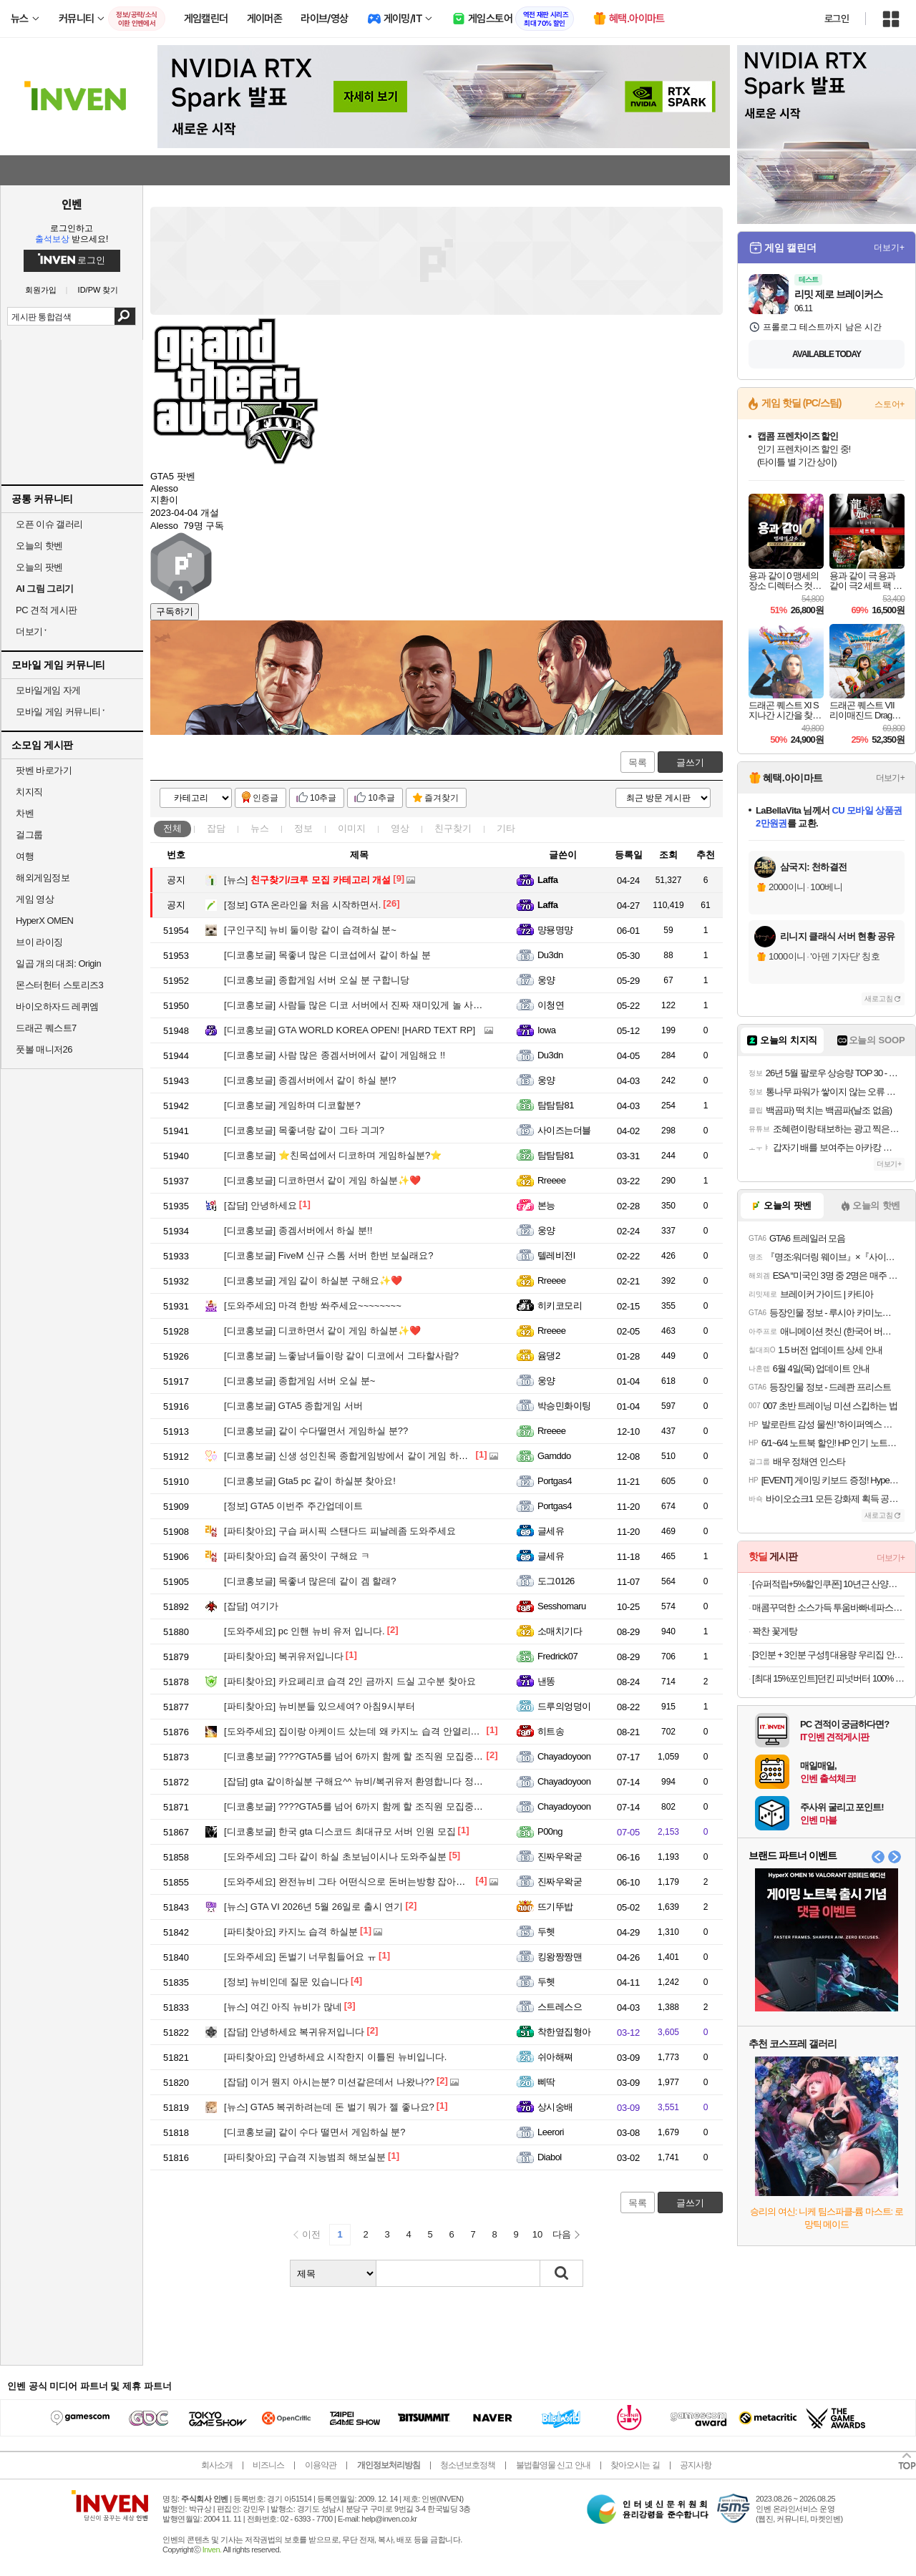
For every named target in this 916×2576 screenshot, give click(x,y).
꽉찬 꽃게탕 (774, 1631)
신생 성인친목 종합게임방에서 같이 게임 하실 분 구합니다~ (374, 1455)
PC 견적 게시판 (46, 610)
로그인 (836, 18)
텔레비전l (556, 1255)
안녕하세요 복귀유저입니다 (294, 2031)
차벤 (25, 813)
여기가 (251, 1606)
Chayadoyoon (564, 1756)
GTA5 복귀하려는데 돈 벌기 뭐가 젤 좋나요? (329, 2107)
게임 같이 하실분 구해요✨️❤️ (313, 1280)
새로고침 (878, 998)
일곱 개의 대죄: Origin (58, 963)
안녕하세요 (260, 1205)
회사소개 (217, 2465)
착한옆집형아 (564, 2031)
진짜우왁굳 (559, 1856)
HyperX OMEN (44, 920)
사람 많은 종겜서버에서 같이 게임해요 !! (334, 1055)
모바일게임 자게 (48, 690)
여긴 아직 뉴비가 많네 (283, 2006)
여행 (25, 856)
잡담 (216, 828)
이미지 (352, 828)
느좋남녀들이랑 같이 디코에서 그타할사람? (341, 1355)
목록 (637, 762)
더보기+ (889, 247)
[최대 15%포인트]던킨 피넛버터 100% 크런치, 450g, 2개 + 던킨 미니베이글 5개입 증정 (828, 1678)
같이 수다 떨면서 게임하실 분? (315, 2132)
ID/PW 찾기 (98, 290)
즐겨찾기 (441, 798)
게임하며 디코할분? (292, 1105)
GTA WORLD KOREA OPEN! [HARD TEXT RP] (349, 1030)
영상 (400, 828)
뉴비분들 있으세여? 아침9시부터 (319, 1706)
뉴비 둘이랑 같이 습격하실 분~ (310, 929)
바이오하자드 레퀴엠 (57, 1006)
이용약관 (320, 2465)
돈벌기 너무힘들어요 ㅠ (300, 1956)
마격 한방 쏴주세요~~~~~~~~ (312, 1305)
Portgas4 (554, 1480)
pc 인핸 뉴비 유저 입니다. (304, 1631)
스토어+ (889, 404)
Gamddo (554, 1455)
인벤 (72, 204)
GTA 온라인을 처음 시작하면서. (302, 904)
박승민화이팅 (564, 1405)
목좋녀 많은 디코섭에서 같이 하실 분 (327, 955)
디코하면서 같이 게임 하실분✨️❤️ (322, 1180)
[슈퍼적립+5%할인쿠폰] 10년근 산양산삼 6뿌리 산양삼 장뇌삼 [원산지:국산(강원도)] (828, 1584)
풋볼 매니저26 (44, 1049)
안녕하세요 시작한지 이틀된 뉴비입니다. (335, 2056)
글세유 (550, 1531)
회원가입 (41, 290)
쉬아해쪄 (555, 2056)
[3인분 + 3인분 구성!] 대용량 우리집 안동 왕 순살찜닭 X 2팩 (828, 1654)
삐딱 (546, 2082)
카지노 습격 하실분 (291, 1931)
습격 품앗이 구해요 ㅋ (297, 1556)
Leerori (550, 2132)
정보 (303, 828)
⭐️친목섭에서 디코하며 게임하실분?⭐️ (333, 1155)
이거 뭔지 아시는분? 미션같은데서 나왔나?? (329, 2082)
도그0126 (556, 1581)
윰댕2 (548, 1355)
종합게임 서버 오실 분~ (299, 1380)
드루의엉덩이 (564, 1706)
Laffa (547, 879)
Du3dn (550, 955)
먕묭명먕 (555, 929)
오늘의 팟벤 (39, 567)
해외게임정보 (42, 877)
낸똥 (546, 1681)
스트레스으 (559, 2006)
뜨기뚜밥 (555, 1906)
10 (537, 2234)
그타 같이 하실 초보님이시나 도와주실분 (335, 1856)
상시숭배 (555, 2107)
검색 (124, 316)
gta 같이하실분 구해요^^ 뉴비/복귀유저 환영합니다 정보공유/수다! (374, 1781)
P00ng (549, 1831)
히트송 (550, 1731)
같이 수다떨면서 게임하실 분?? (316, 1430)
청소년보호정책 (467, 2465)
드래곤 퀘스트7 (46, 1028)
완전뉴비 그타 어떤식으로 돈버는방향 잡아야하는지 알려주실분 (383, 1881)
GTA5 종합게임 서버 (293, 1405)
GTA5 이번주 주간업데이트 (293, 1506)
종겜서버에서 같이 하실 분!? (310, 1080)
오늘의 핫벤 (39, 545)
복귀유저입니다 (284, 1656)
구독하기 (174, 611)
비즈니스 (268, 2465)
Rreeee (551, 1180)
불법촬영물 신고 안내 (553, 2465)
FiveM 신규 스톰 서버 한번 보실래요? (329, 1255)
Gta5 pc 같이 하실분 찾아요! (310, 1480)
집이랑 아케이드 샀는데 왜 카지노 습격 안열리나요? (359, 1731)
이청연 (550, 1005)
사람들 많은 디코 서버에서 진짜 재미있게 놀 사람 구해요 (368, 1005)
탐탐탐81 (555, 1105)
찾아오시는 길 (634, 2465)
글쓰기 (690, 762)
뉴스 (259, 828)
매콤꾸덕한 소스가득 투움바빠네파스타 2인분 (828, 1607)
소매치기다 (559, 1631)
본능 (546, 1205)
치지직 (29, 791)
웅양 (546, 980)
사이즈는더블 (564, 1130)
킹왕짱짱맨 (559, 1956)
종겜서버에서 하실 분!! (298, 1230)
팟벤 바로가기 (44, 770)
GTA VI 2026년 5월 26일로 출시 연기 (313, 1906)
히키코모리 (559, 1305)
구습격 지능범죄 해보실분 (305, 2157)
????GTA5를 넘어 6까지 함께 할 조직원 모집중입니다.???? (374, 1756)
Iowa (546, 1030)
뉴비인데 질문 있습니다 (286, 1981)
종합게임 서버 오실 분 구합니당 (316, 980)
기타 (506, 828)
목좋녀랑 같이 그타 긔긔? (304, 1130)
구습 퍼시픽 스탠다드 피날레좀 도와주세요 (340, 1531)
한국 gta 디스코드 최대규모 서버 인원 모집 (340, 1831)
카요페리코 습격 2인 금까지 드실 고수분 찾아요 (350, 1681)
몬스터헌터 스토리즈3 (59, 985)
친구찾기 (453, 828)
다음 (561, 2234)
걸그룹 (29, 834)
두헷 (546, 1931)
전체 (172, 828)
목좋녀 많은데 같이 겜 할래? (310, 1581)
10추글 (323, 798)
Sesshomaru (561, 1606)
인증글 (265, 798)
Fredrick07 (557, 1656)
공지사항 (695, 2465)
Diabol (549, 2157)
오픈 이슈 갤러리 (49, 524)
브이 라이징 (39, 942)
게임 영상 (35, 899)
